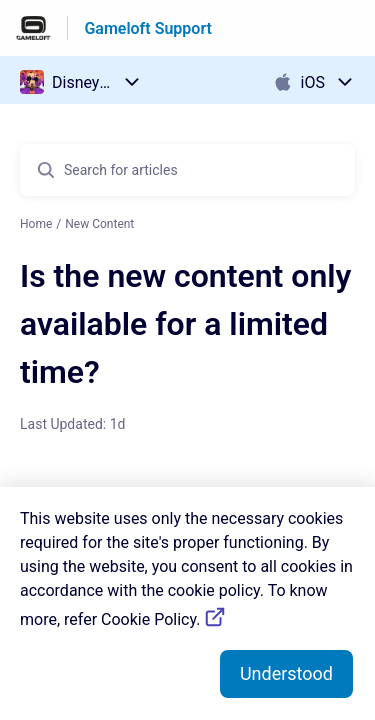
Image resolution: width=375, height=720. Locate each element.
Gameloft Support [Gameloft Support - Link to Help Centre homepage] (148, 28)
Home (36, 224)
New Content (99, 224)
